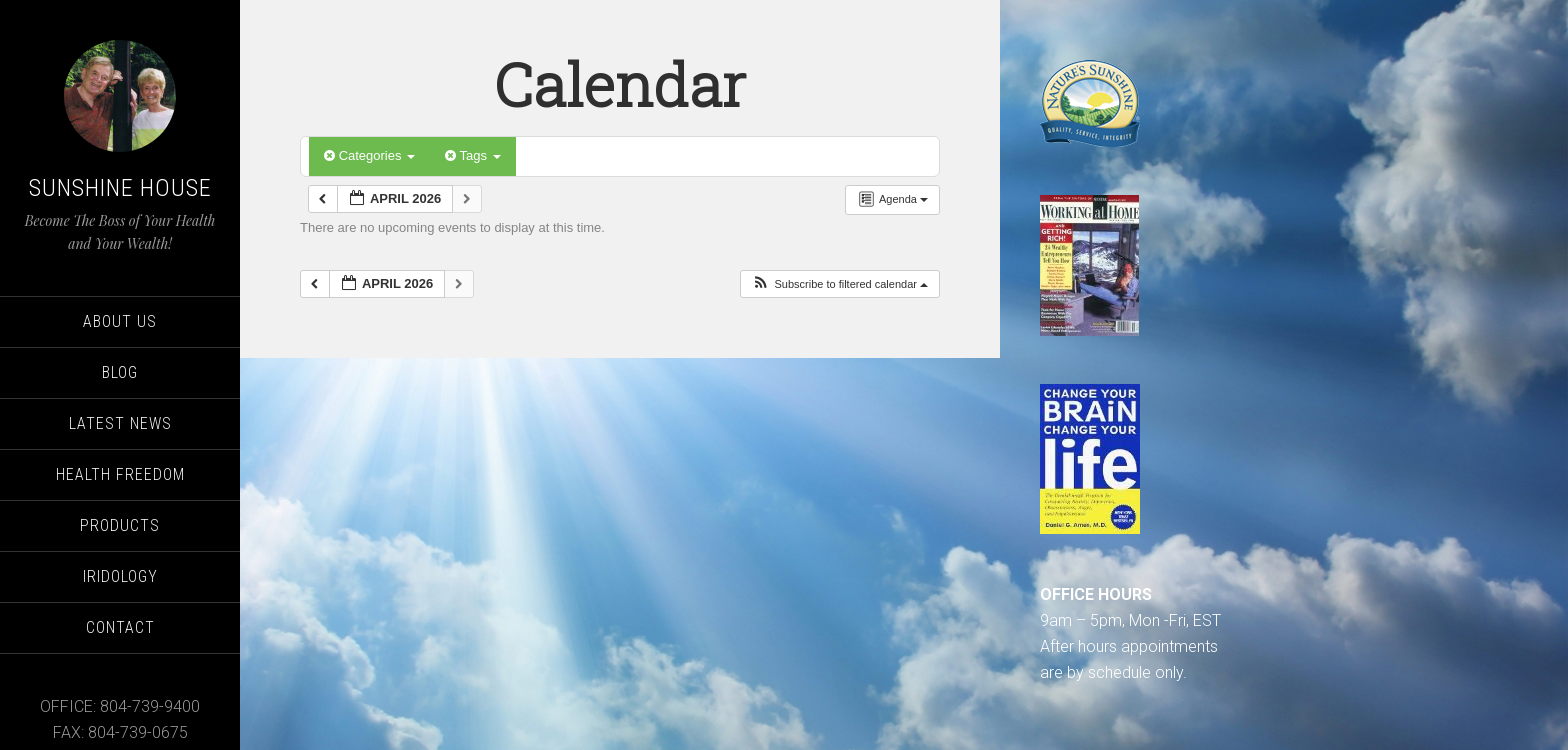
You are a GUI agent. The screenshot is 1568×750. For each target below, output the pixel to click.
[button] (839, 284)
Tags (472, 155)
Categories (369, 155)
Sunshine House (120, 188)
